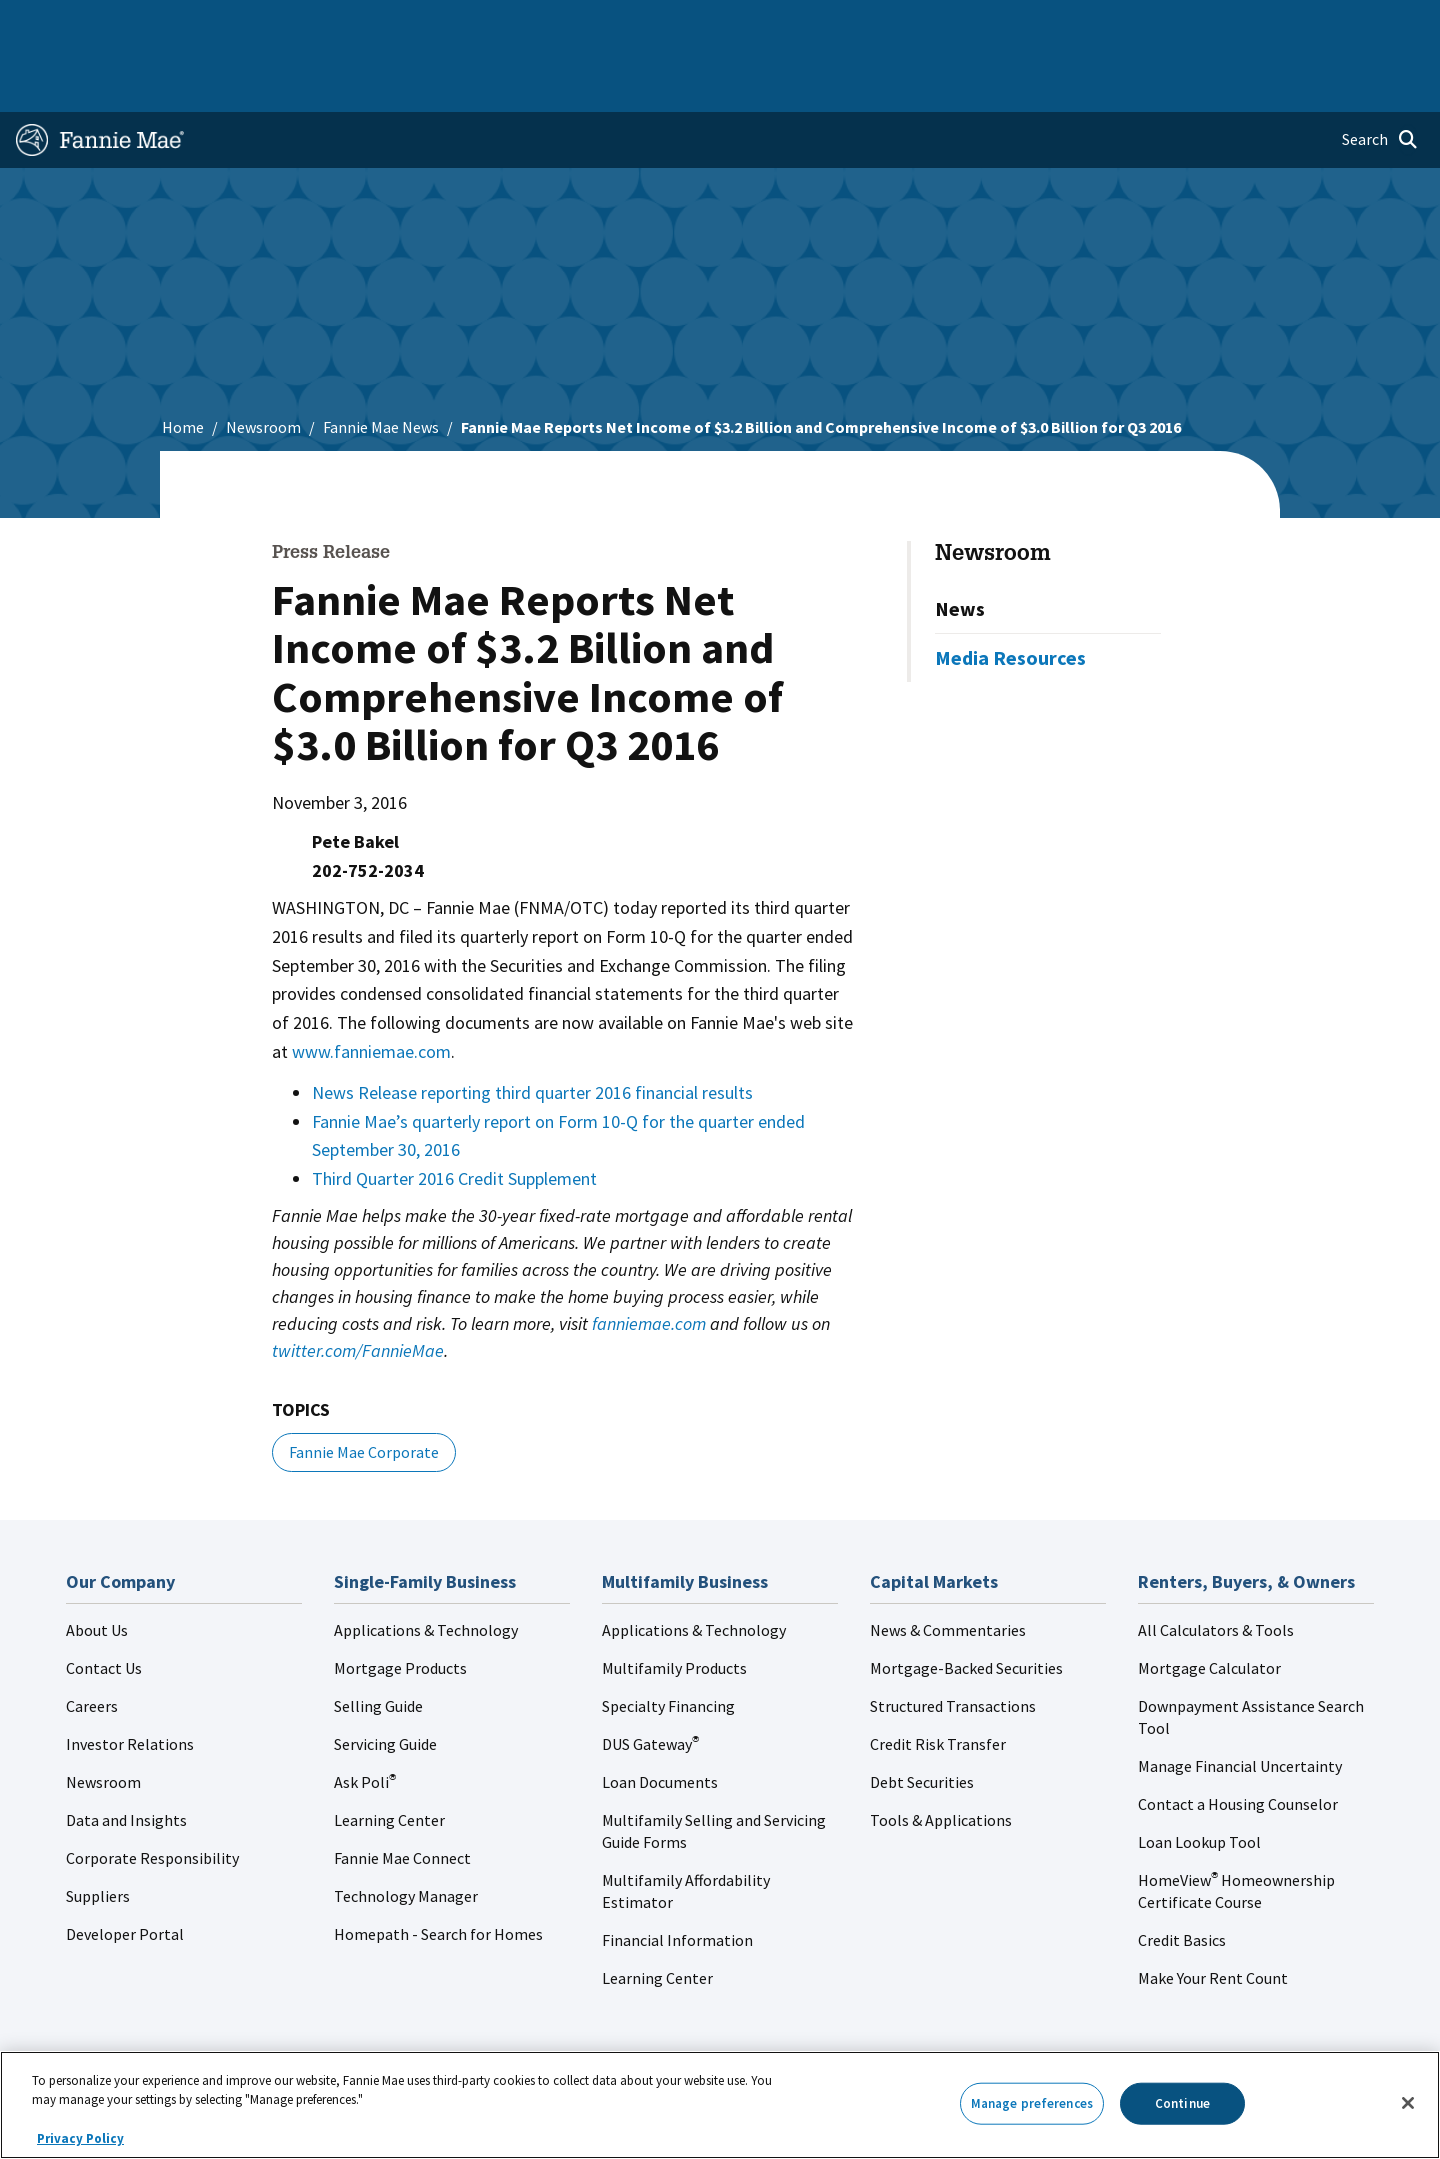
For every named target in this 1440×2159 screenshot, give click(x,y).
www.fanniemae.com (371, 987)
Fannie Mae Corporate (364, 1388)
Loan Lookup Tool (1199, 1778)
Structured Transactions (953, 1642)
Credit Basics (1182, 1876)
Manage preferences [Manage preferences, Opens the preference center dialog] (1032, 2103)
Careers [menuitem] (1286, 24)
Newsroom (263, 363)
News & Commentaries (948, 1566)
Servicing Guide (385, 1680)
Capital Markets (496, 24)
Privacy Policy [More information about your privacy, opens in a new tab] (80, 2138)
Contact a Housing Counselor (1238, 1740)
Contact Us (104, 1604)
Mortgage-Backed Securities (966, 1604)
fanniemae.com (649, 1259)
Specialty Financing (668, 1642)
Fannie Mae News (381, 363)
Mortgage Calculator (1209, 1604)
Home (49, 24)
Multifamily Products (674, 1604)
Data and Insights (126, 1756)
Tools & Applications (941, 1756)
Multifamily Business (346, 24)
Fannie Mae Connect (402, 1794)
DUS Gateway (650, 1680)
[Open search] (1380, 76)
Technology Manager (406, 1832)
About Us (97, 1566)
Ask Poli (365, 1718)
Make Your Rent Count (1213, 1914)
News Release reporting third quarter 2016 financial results (532, 1028)
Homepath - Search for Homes (438, 1870)
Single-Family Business (172, 24)
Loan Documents (660, 1718)
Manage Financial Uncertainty (1240, 1702)
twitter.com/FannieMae (358, 1286)
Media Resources (1010, 593)
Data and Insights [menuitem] (1076, 24)
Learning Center (389, 1756)
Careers (92, 1642)
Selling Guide (378, 1642)
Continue (1182, 2103)
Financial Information (677, 1876)
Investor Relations (130, 1680)
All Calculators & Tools (1216, 1566)
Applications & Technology (426, 1566)
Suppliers (98, 1832)
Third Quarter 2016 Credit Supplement (454, 1114)
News (960, 544)
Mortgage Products (400, 1604)
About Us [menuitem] (961, 24)
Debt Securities (922, 1718)
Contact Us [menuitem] (1374, 24)
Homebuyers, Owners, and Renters (693, 24)
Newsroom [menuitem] (1198, 24)
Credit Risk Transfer (938, 1680)
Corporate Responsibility (152, 1794)
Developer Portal (125, 1870)
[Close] (1408, 2103)
